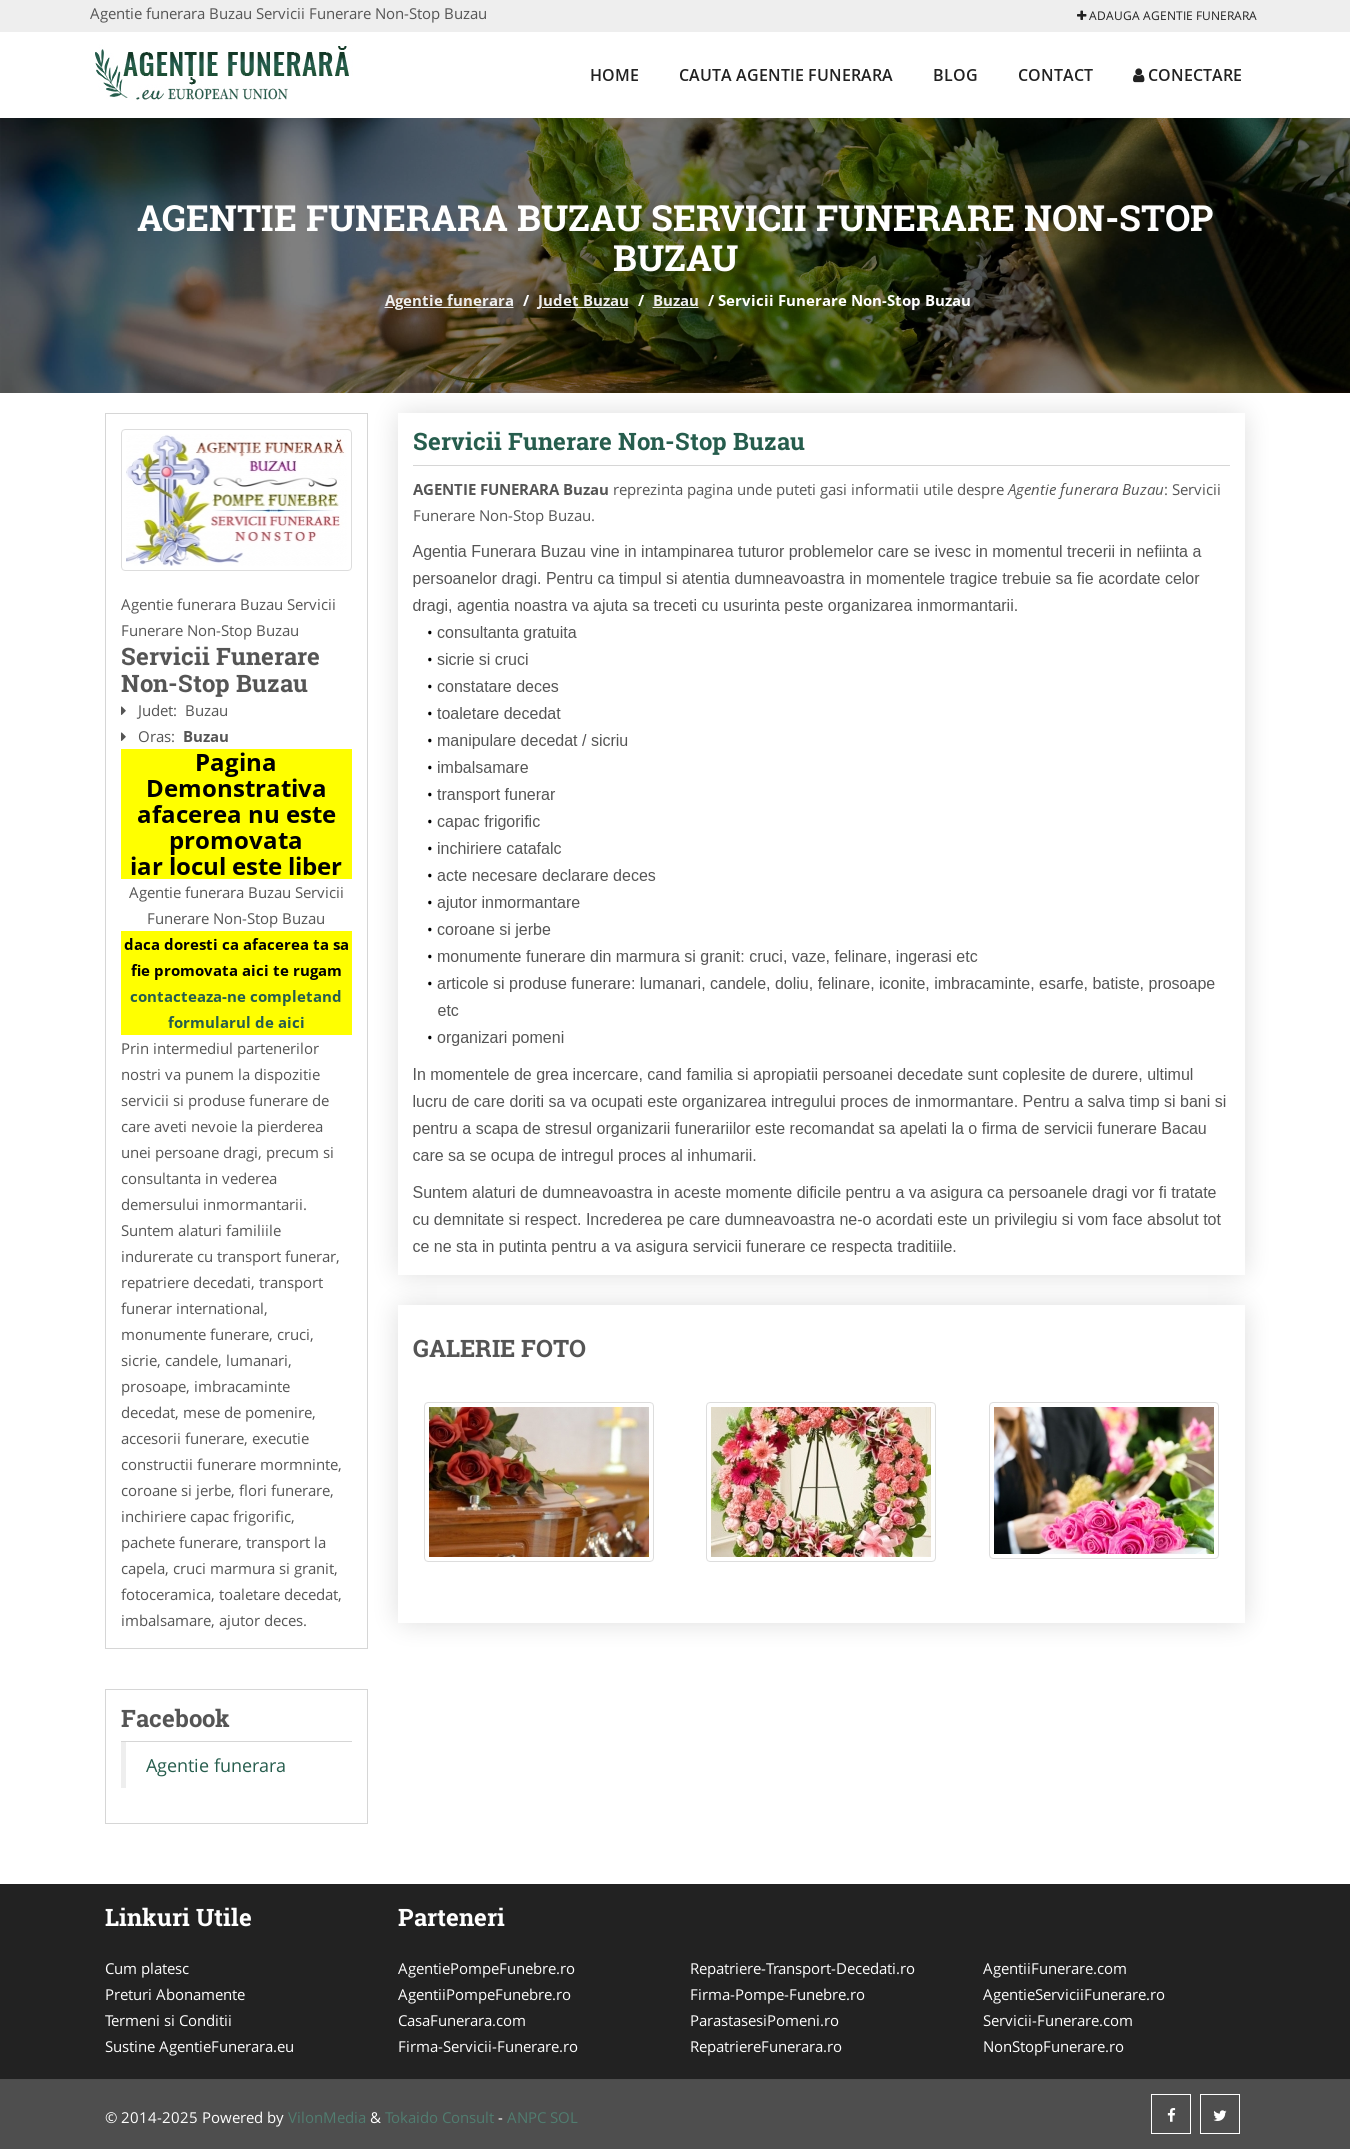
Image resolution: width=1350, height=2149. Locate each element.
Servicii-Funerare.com (1058, 2020)
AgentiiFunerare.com (1055, 1968)
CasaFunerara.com (462, 2020)
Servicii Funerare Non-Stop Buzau (609, 441)
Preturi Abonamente (175, 1994)
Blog (955, 75)
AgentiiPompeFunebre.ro (484, 1994)
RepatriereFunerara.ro (766, 2046)
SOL (564, 2117)
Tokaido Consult (439, 2117)
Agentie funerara (449, 300)
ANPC (526, 2117)
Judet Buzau (583, 300)
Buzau (676, 300)
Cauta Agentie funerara (786, 75)
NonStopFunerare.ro (1053, 2046)
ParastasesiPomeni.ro (764, 2020)
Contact (1055, 75)
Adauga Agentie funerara (1167, 15)
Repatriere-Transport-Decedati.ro (802, 1968)
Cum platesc (147, 1968)
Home (614, 75)
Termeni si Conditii (168, 2020)
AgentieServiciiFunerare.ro (1074, 1994)
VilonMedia (327, 2117)
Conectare (1187, 75)
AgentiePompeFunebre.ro (486, 1968)
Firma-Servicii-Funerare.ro (488, 2046)
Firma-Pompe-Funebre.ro (777, 1994)
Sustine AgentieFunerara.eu (199, 2046)
